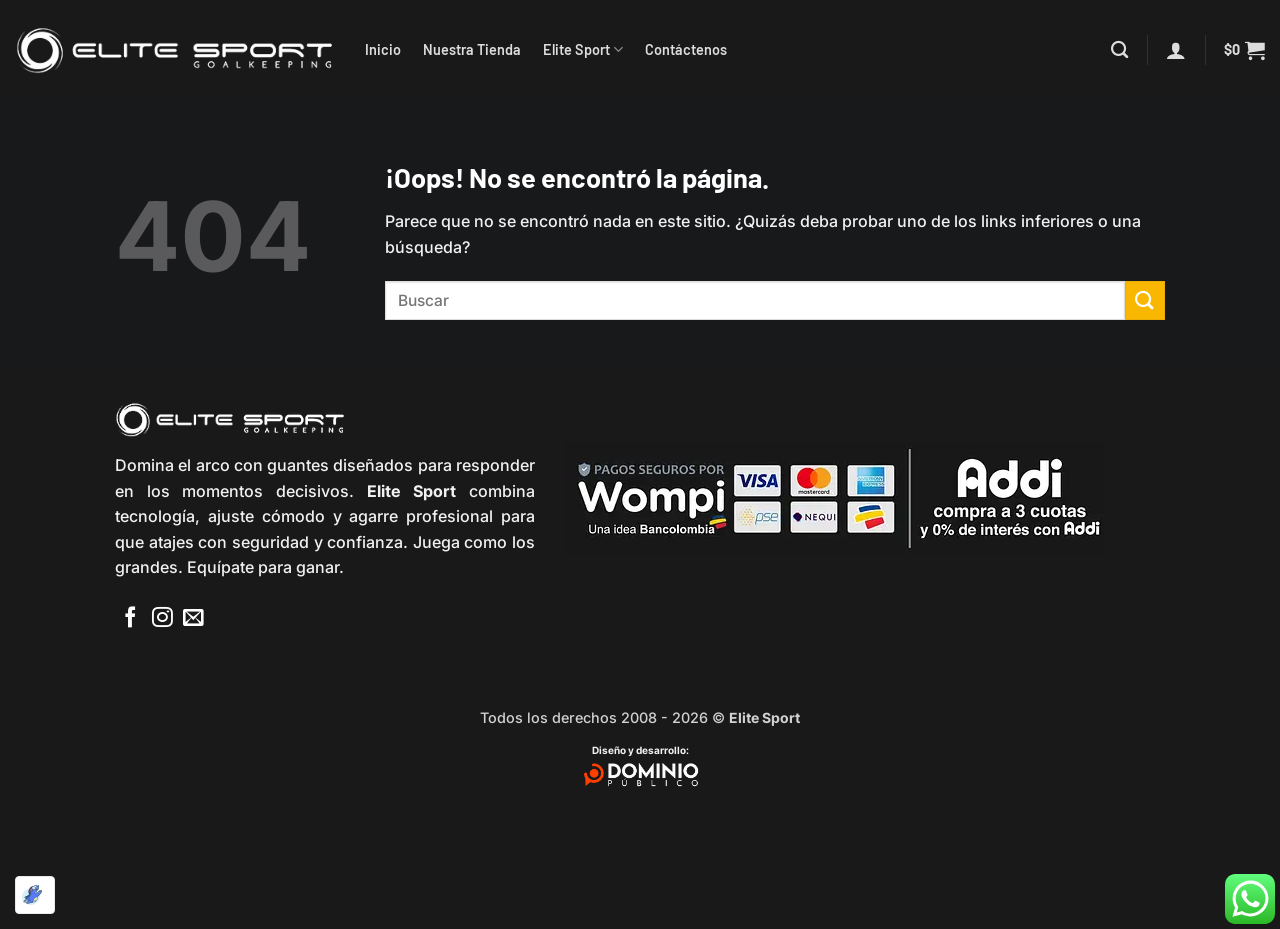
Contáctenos (686, 49)
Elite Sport (583, 49)
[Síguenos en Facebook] (130, 618)
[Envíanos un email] (193, 618)
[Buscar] (1119, 50)
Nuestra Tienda (472, 49)
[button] (1176, 50)
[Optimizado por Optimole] (35, 895)
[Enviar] (1145, 300)
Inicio (383, 49)
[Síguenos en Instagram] (162, 618)
